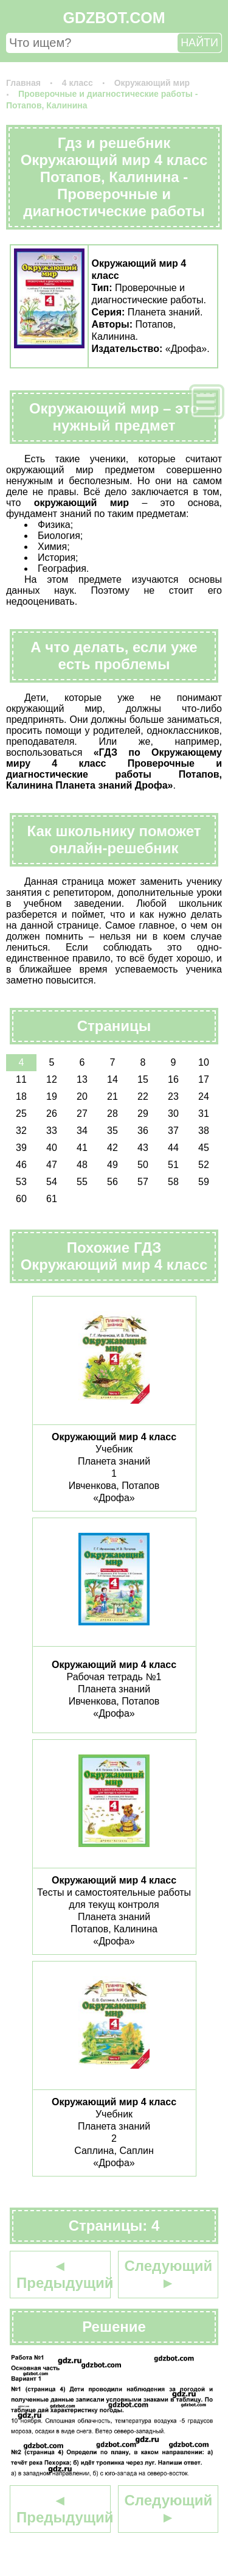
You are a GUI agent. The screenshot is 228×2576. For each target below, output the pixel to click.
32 (21, 1130)
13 (82, 1079)
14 (112, 1079)
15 (142, 1079)
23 (173, 1096)
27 (82, 1113)
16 (173, 1079)
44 (173, 1147)
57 (142, 1182)
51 (173, 1165)
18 (21, 1096)
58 (173, 1182)
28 (112, 1113)
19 (51, 1096)
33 (51, 1130)
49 (112, 1165)
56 (112, 1182)
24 (203, 1096)
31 (203, 1113)
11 (21, 1079)
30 (173, 1113)
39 (21, 1147)
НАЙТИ (199, 43)
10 (203, 1062)
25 (21, 1113)
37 (173, 1130)
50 (142, 1165)
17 (203, 1079)
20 (82, 1096)
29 (142, 1113)
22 (142, 1096)
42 (112, 1147)
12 (51, 1079)
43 (142, 1147)
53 (21, 1182)
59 (203, 1182)
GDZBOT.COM (114, 17)
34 (82, 1130)
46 (21, 1165)
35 (112, 1130)
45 (203, 1147)
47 (51, 1165)
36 (142, 1130)
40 (51, 1147)
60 (21, 1199)
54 (51, 1182)
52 (203, 1165)
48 (82, 1165)
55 (82, 1182)
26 (51, 1113)
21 (112, 1096)
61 (51, 1199)
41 (82, 1147)
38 (203, 1130)
